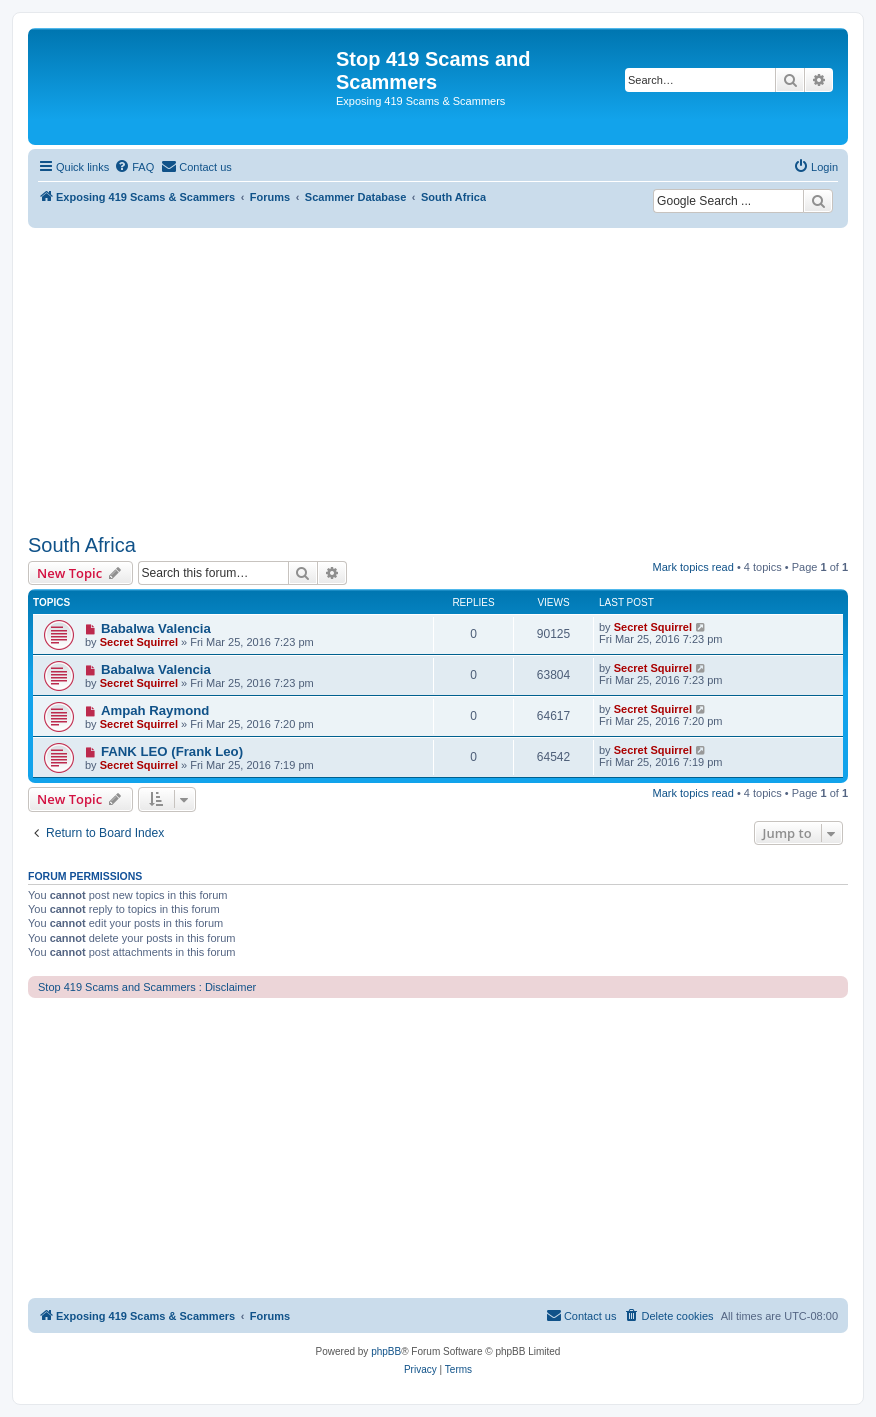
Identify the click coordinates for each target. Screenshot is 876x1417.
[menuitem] (134, 167)
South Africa (82, 545)
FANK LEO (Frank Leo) (172, 751)
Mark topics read (693, 567)
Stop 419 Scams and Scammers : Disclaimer (147, 987)
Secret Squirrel (139, 642)
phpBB (386, 1351)
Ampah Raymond (155, 710)
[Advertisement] (438, 378)
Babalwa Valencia (156, 628)
